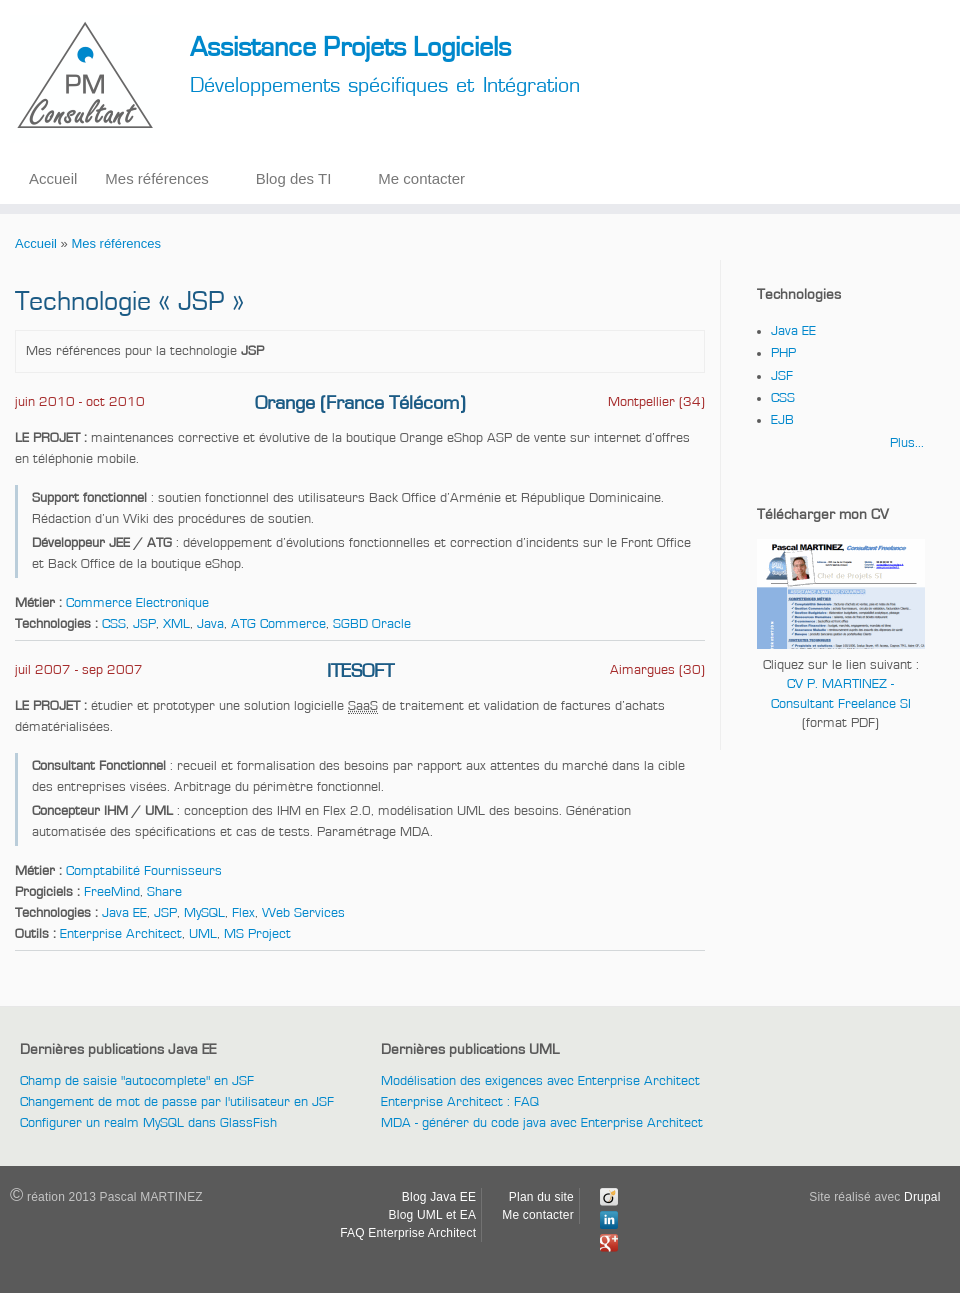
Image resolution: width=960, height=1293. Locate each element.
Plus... (907, 443)
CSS (114, 624)
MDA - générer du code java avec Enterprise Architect (542, 1123)
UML (203, 934)
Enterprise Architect (121, 934)
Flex (243, 913)
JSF (782, 376)
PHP (783, 353)
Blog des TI (294, 178)
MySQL (204, 913)
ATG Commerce (278, 624)
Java (210, 624)
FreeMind (112, 892)
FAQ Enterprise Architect (408, 1233)
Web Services (303, 913)
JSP (144, 624)
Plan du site (541, 1197)
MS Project (257, 934)
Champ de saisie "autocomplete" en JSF (137, 1081)
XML (176, 624)
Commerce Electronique (137, 603)
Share (164, 892)
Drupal (922, 1197)
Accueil (53, 178)
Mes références (156, 178)
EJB (782, 420)
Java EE (124, 913)
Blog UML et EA (433, 1215)
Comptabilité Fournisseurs (144, 871)
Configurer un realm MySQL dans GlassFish (148, 1123)
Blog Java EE (439, 1197)
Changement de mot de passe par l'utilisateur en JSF (177, 1102)
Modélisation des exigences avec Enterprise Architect (540, 1081)
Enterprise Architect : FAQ (460, 1102)
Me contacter (421, 178)
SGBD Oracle (372, 624)
